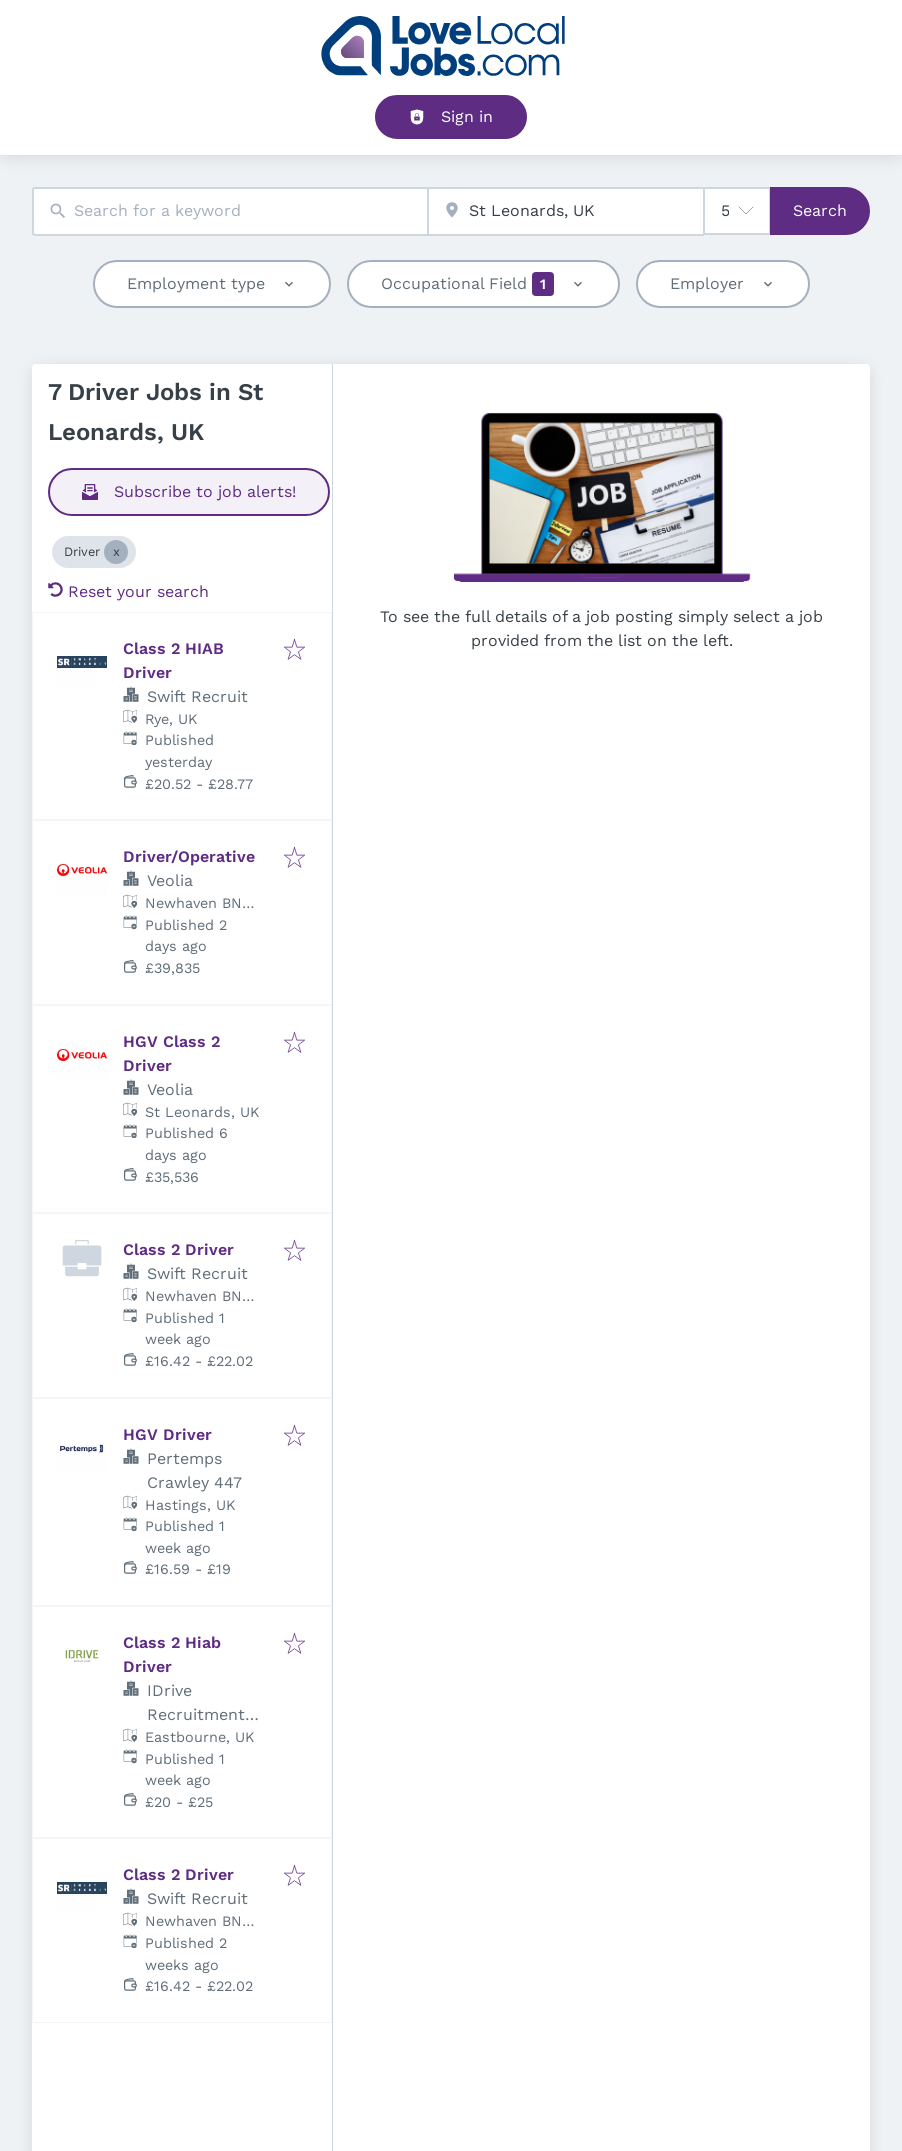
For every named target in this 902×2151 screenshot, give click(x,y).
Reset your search (128, 591)
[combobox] (230, 211)
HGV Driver (167, 1434)
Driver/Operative (189, 856)
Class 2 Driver (178, 1249)
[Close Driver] (116, 552)
